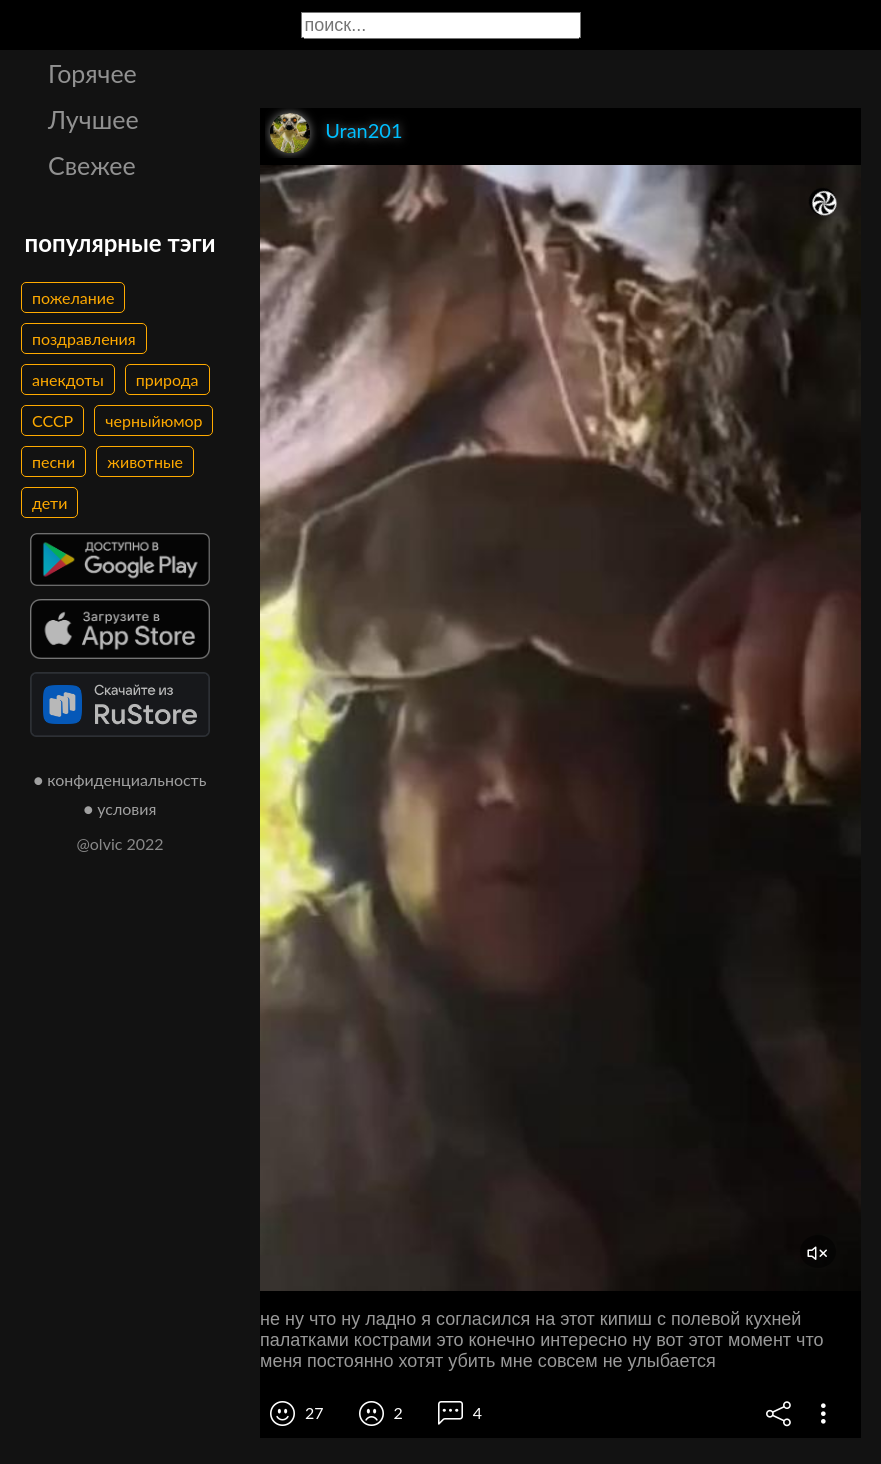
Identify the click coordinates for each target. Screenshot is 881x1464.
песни (53, 461)
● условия (120, 808)
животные (145, 461)
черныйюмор (153, 420)
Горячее (92, 73)
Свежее (92, 165)
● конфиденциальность (120, 779)
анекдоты (68, 379)
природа (167, 379)
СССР (52, 420)
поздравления (84, 338)
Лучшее (93, 119)
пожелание (73, 297)
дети (49, 502)
